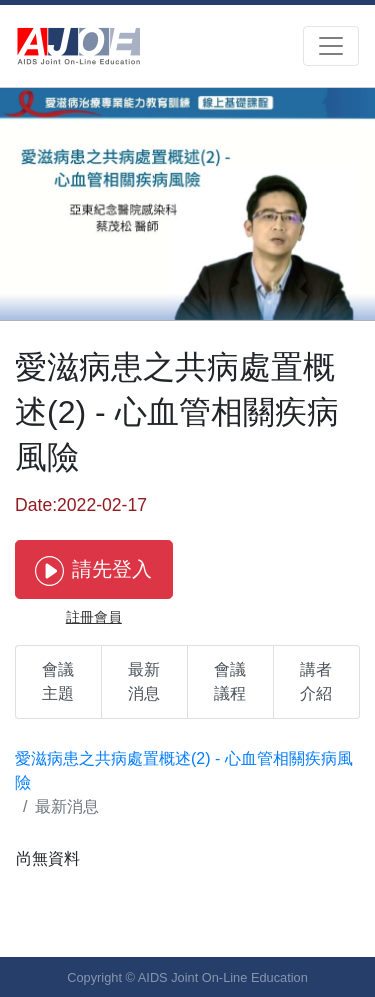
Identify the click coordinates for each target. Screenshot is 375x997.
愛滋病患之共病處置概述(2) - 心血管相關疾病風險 (184, 770)
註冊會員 (94, 617)
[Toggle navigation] (331, 46)
